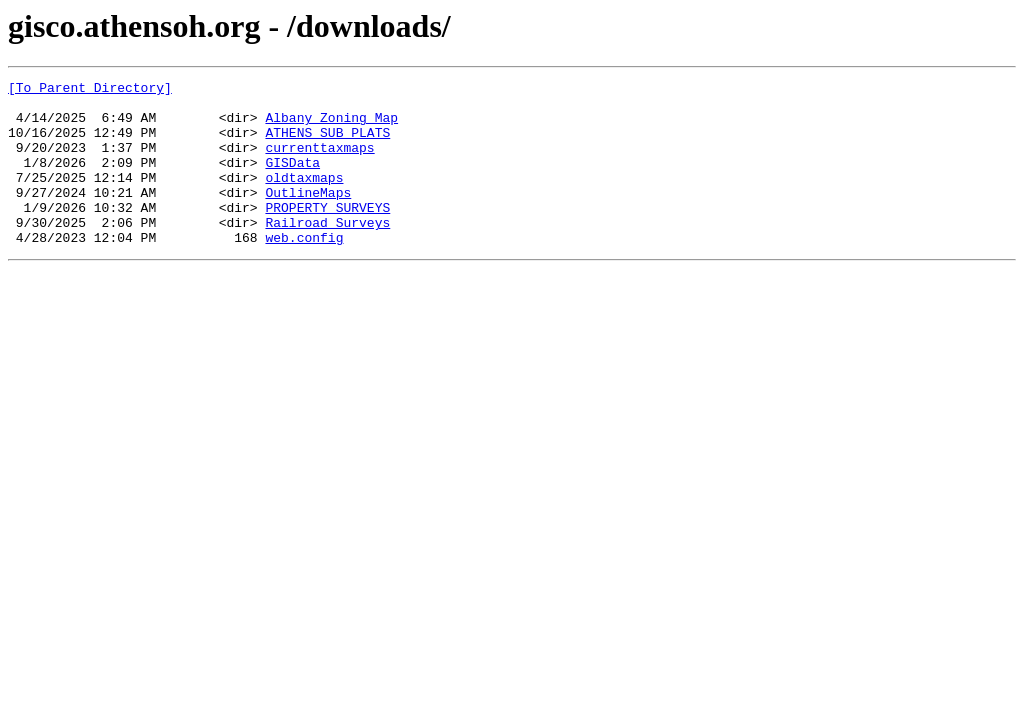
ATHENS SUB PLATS (327, 144)
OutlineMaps (308, 216)
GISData (292, 180)
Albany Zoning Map (331, 126)
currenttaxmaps (319, 162)
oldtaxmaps (304, 198)
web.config (304, 270)
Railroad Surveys (327, 252)
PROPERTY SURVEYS (327, 234)
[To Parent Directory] (90, 90)
